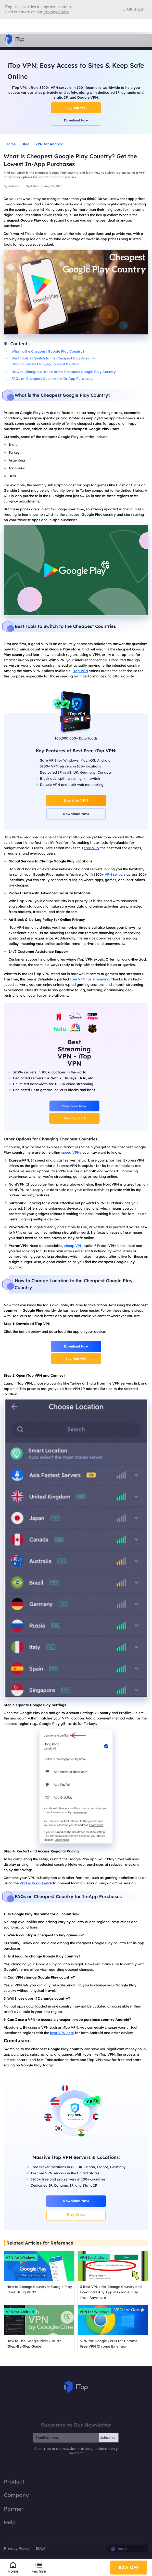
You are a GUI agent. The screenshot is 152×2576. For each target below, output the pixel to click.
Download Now (76, 120)
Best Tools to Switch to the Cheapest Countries (53, 358)
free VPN (91, 848)
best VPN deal (62, 2033)
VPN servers (115, 874)
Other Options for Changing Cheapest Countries (45, 364)
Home (11, 144)
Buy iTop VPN (76, 108)
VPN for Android (49, 144)
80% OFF (129, 2566)
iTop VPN (80, 671)
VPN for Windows (21, 2257)
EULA (41, 2548)
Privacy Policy (16, 2548)
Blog (25, 144)
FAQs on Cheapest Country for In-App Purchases (52, 378)
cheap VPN (73, 1245)
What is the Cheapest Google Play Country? (48, 351)
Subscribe (107, 2438)
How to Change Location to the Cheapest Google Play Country (64, 372)
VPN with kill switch (36, 1883)
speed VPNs (71, 1152)
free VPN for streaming (89, 979)
